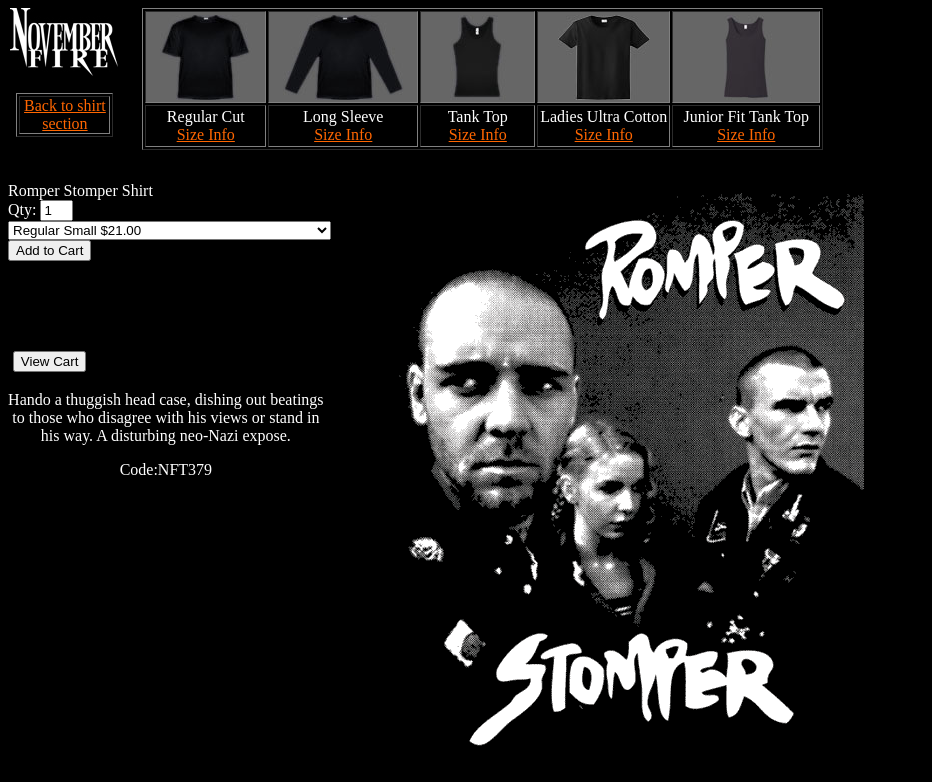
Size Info (206, 134)
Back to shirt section (65, 114)
